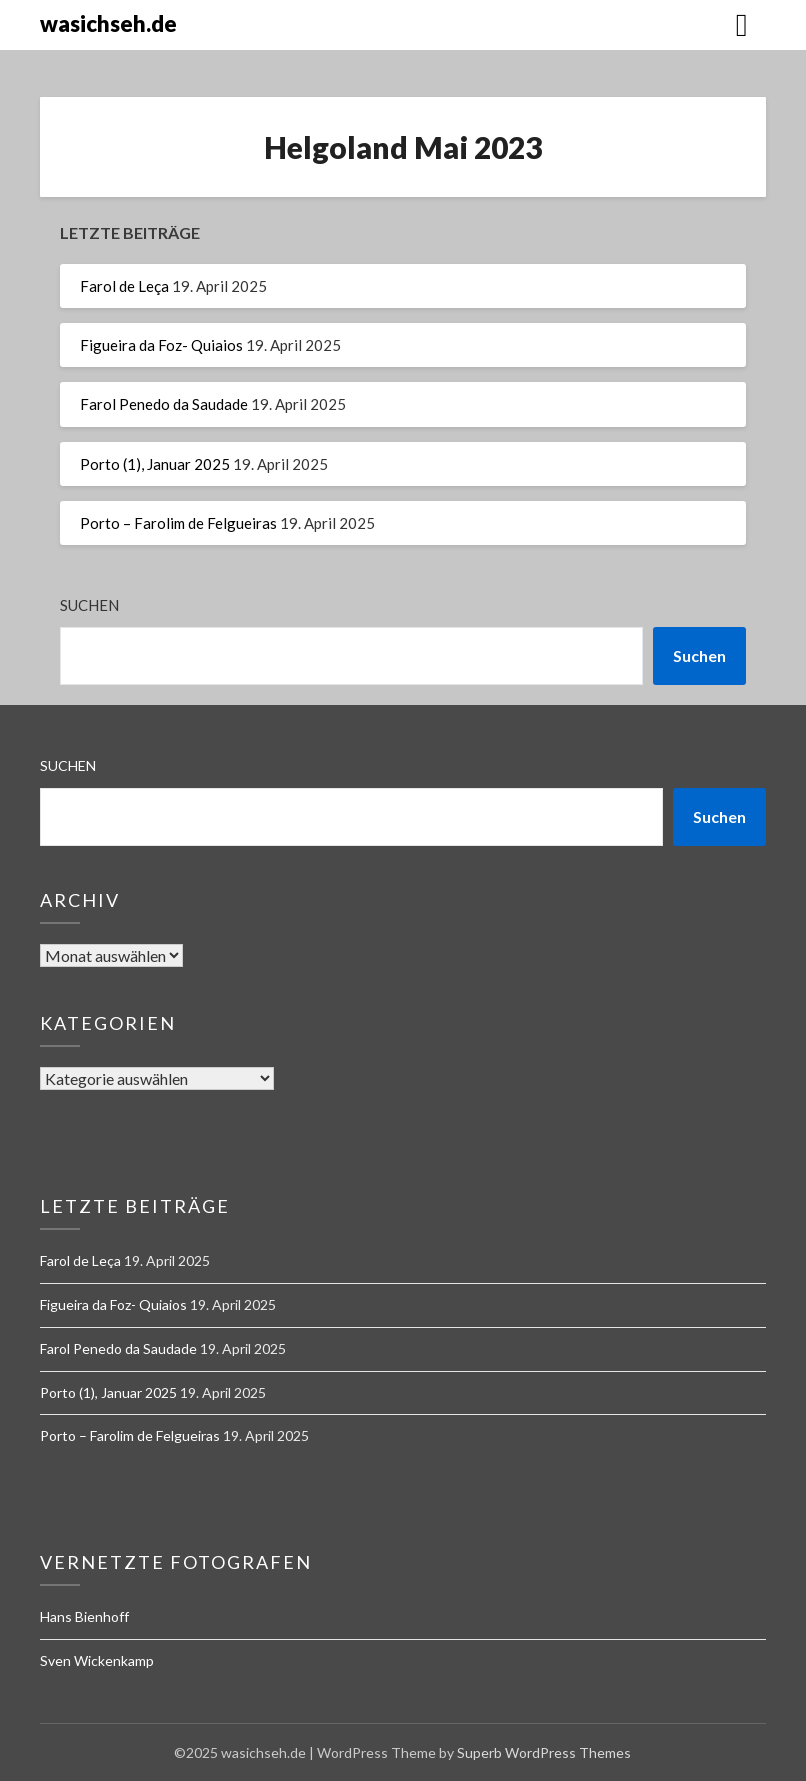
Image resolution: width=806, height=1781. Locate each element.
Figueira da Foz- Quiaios (161, 345)
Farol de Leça (124, 286)
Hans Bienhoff (84, 1616)
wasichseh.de (108, 23)
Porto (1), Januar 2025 (155, 464)
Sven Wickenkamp (97, 1660)
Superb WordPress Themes (544, 1752)
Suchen (89, 605)
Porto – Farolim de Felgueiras (178, 523)
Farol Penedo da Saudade (164, 404)
